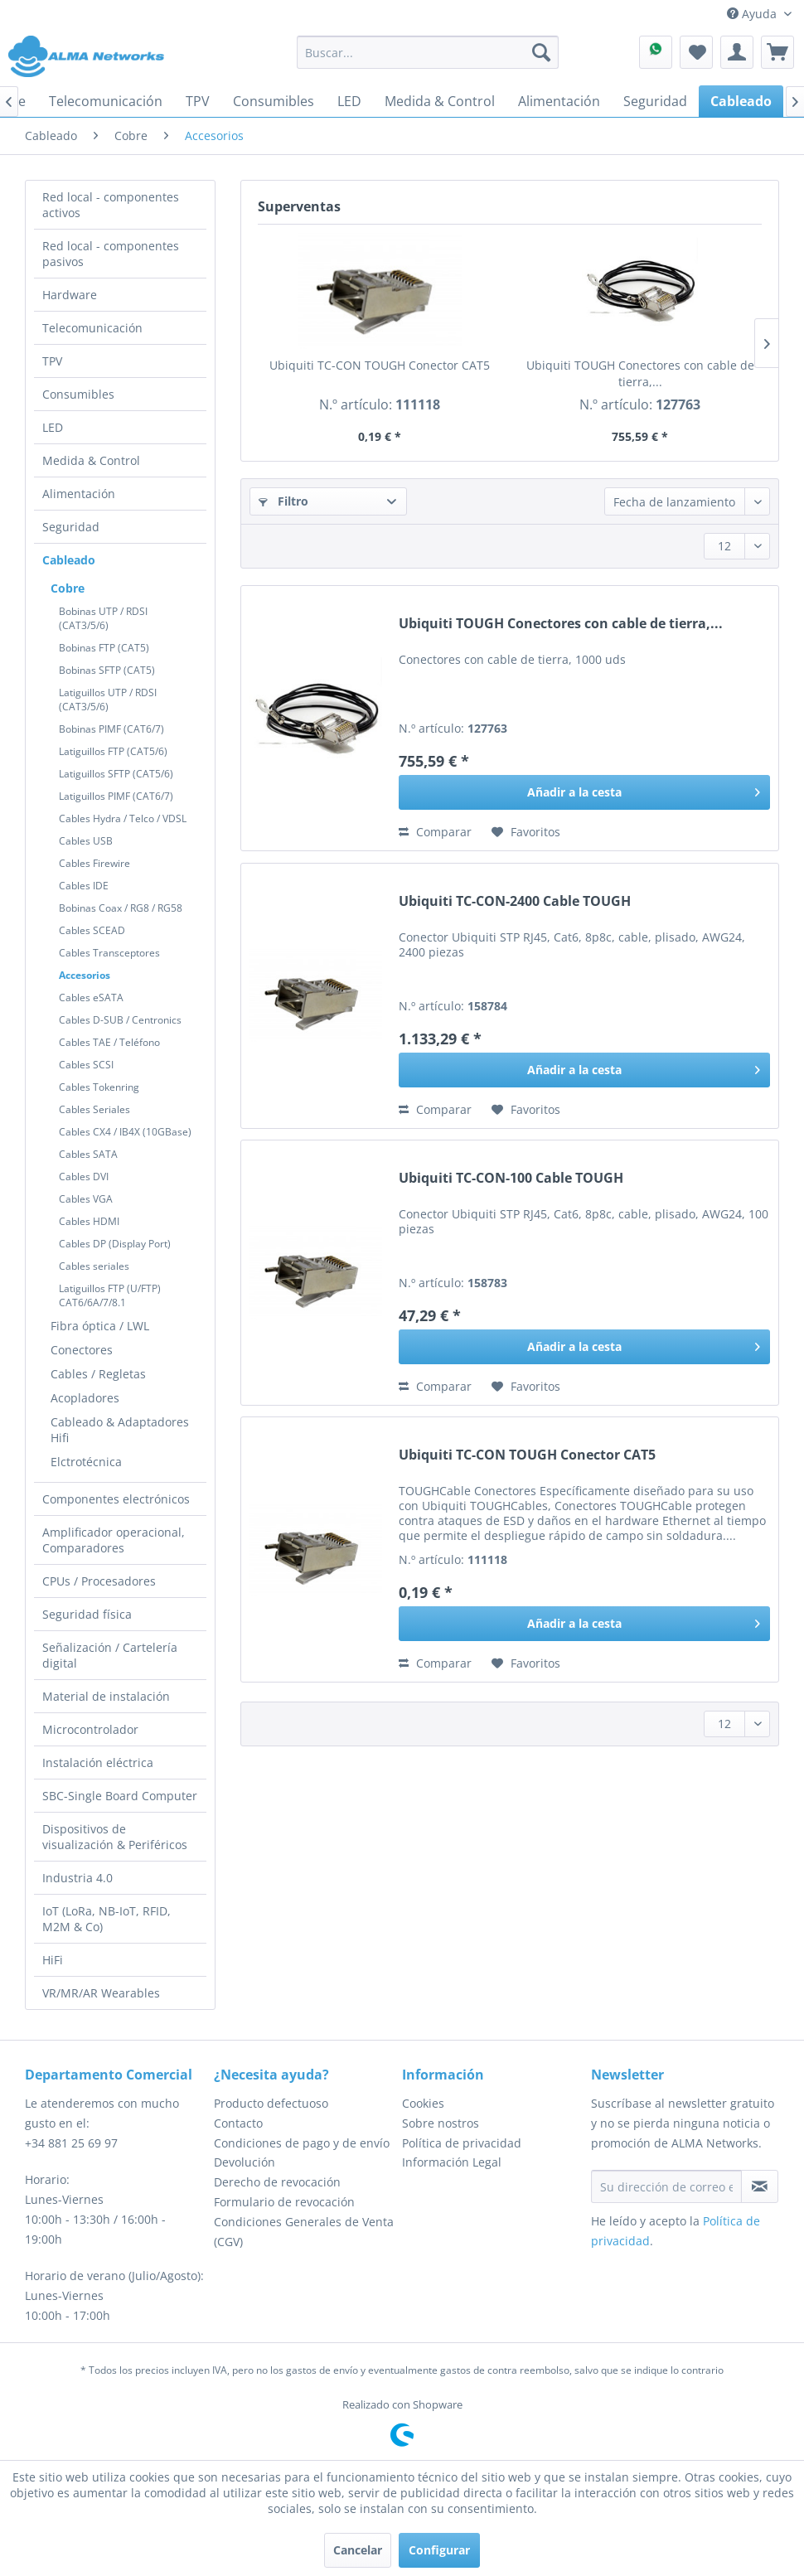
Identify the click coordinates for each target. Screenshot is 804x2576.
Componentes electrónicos (116, 1499)
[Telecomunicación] (105, 101)
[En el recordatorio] (526, 832)
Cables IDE (84, 886)
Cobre (68, 588)
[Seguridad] (655, 101)
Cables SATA (88, 1154)
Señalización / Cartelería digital (109, 1655)
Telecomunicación (92, 328)
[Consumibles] (273, 101)
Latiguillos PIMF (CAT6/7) (116, 796)
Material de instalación (106, 1696)
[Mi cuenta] (736, 52)
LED (52, 427)
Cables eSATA (91, 997)
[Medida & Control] (439, 101)
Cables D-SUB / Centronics (120, 1020)
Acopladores (85, 1398)
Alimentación (78, 493)
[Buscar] (541, 52)
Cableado (68, 560)
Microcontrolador (90, 1729)
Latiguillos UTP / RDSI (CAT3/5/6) (108, 699)
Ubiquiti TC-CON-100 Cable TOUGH (511, 1178)
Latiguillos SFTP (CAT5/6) (116, 774)
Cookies (423, 2103)
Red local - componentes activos (110, 204)
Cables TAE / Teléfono (109, 1042)
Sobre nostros (440, 2123)
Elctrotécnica (86, 1462)
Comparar (435, 832)
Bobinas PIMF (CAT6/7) (111, 729)
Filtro (283, 501)
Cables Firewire (94, 863)
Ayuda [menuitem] (753, 14)
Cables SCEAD (92, 930)
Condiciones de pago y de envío (302, 2143)
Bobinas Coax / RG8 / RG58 (120, 908)
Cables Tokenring (99, 1087)
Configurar (439, 2550)
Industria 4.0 (77, 1878)
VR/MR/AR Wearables (101, 1993)
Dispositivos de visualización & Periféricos (114, 1836)
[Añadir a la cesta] (584, 792)
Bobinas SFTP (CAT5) (107, 670)
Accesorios (84, 975)
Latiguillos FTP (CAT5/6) (113, 751)
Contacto (238, 2123)
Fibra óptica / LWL (100, 1326)
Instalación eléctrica (97, 1762)
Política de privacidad (461, 2143)
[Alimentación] (559, 101)
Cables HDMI (89, 1221)
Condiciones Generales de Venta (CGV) (304, 2231)
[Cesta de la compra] (777, 52)
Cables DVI (84, 1176)
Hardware (69, 295)
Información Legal (451, 2162)
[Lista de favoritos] (696, 52)
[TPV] (197, 101)
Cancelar (357, 2550)
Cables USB (86, 841)
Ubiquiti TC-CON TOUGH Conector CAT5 (379, 365)
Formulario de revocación (284, 2202)
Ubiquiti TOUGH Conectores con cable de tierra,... (640, 373)
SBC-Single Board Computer (119, 1796)
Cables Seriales (94, 1109)
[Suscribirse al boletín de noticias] (760, 2186)
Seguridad (70, 527)
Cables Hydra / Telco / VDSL (122, 818)
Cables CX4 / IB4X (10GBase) (125, 1132)
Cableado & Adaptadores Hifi (120, 1429)
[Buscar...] (427, 52)
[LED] (349, 101)
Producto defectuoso (271, 2103)
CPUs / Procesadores (99, 1581)
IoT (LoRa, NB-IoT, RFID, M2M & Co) (106, 1918)
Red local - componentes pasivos (110, 253)
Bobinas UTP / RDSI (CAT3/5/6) (103, 618)
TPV (52, 361)
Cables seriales (94, 1266)
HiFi (52, 1960)
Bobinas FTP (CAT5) (104, 648)
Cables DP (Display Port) (115, 1244)
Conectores (82, 1350)
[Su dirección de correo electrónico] (666, 2186)
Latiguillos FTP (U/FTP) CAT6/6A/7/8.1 (110, 1295)
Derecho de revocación (277, 2182)
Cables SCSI (86, 1065)
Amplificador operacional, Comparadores (113, 1540)
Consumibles (78, 394)
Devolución (244, 2162)
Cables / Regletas (98, 1374)
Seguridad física (87, 1614)
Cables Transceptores (109, 953)
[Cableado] (741, 101)
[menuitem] (427, 52)
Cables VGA (86, 1199)
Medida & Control (91, 460)
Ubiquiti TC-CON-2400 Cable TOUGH (515, 901)
